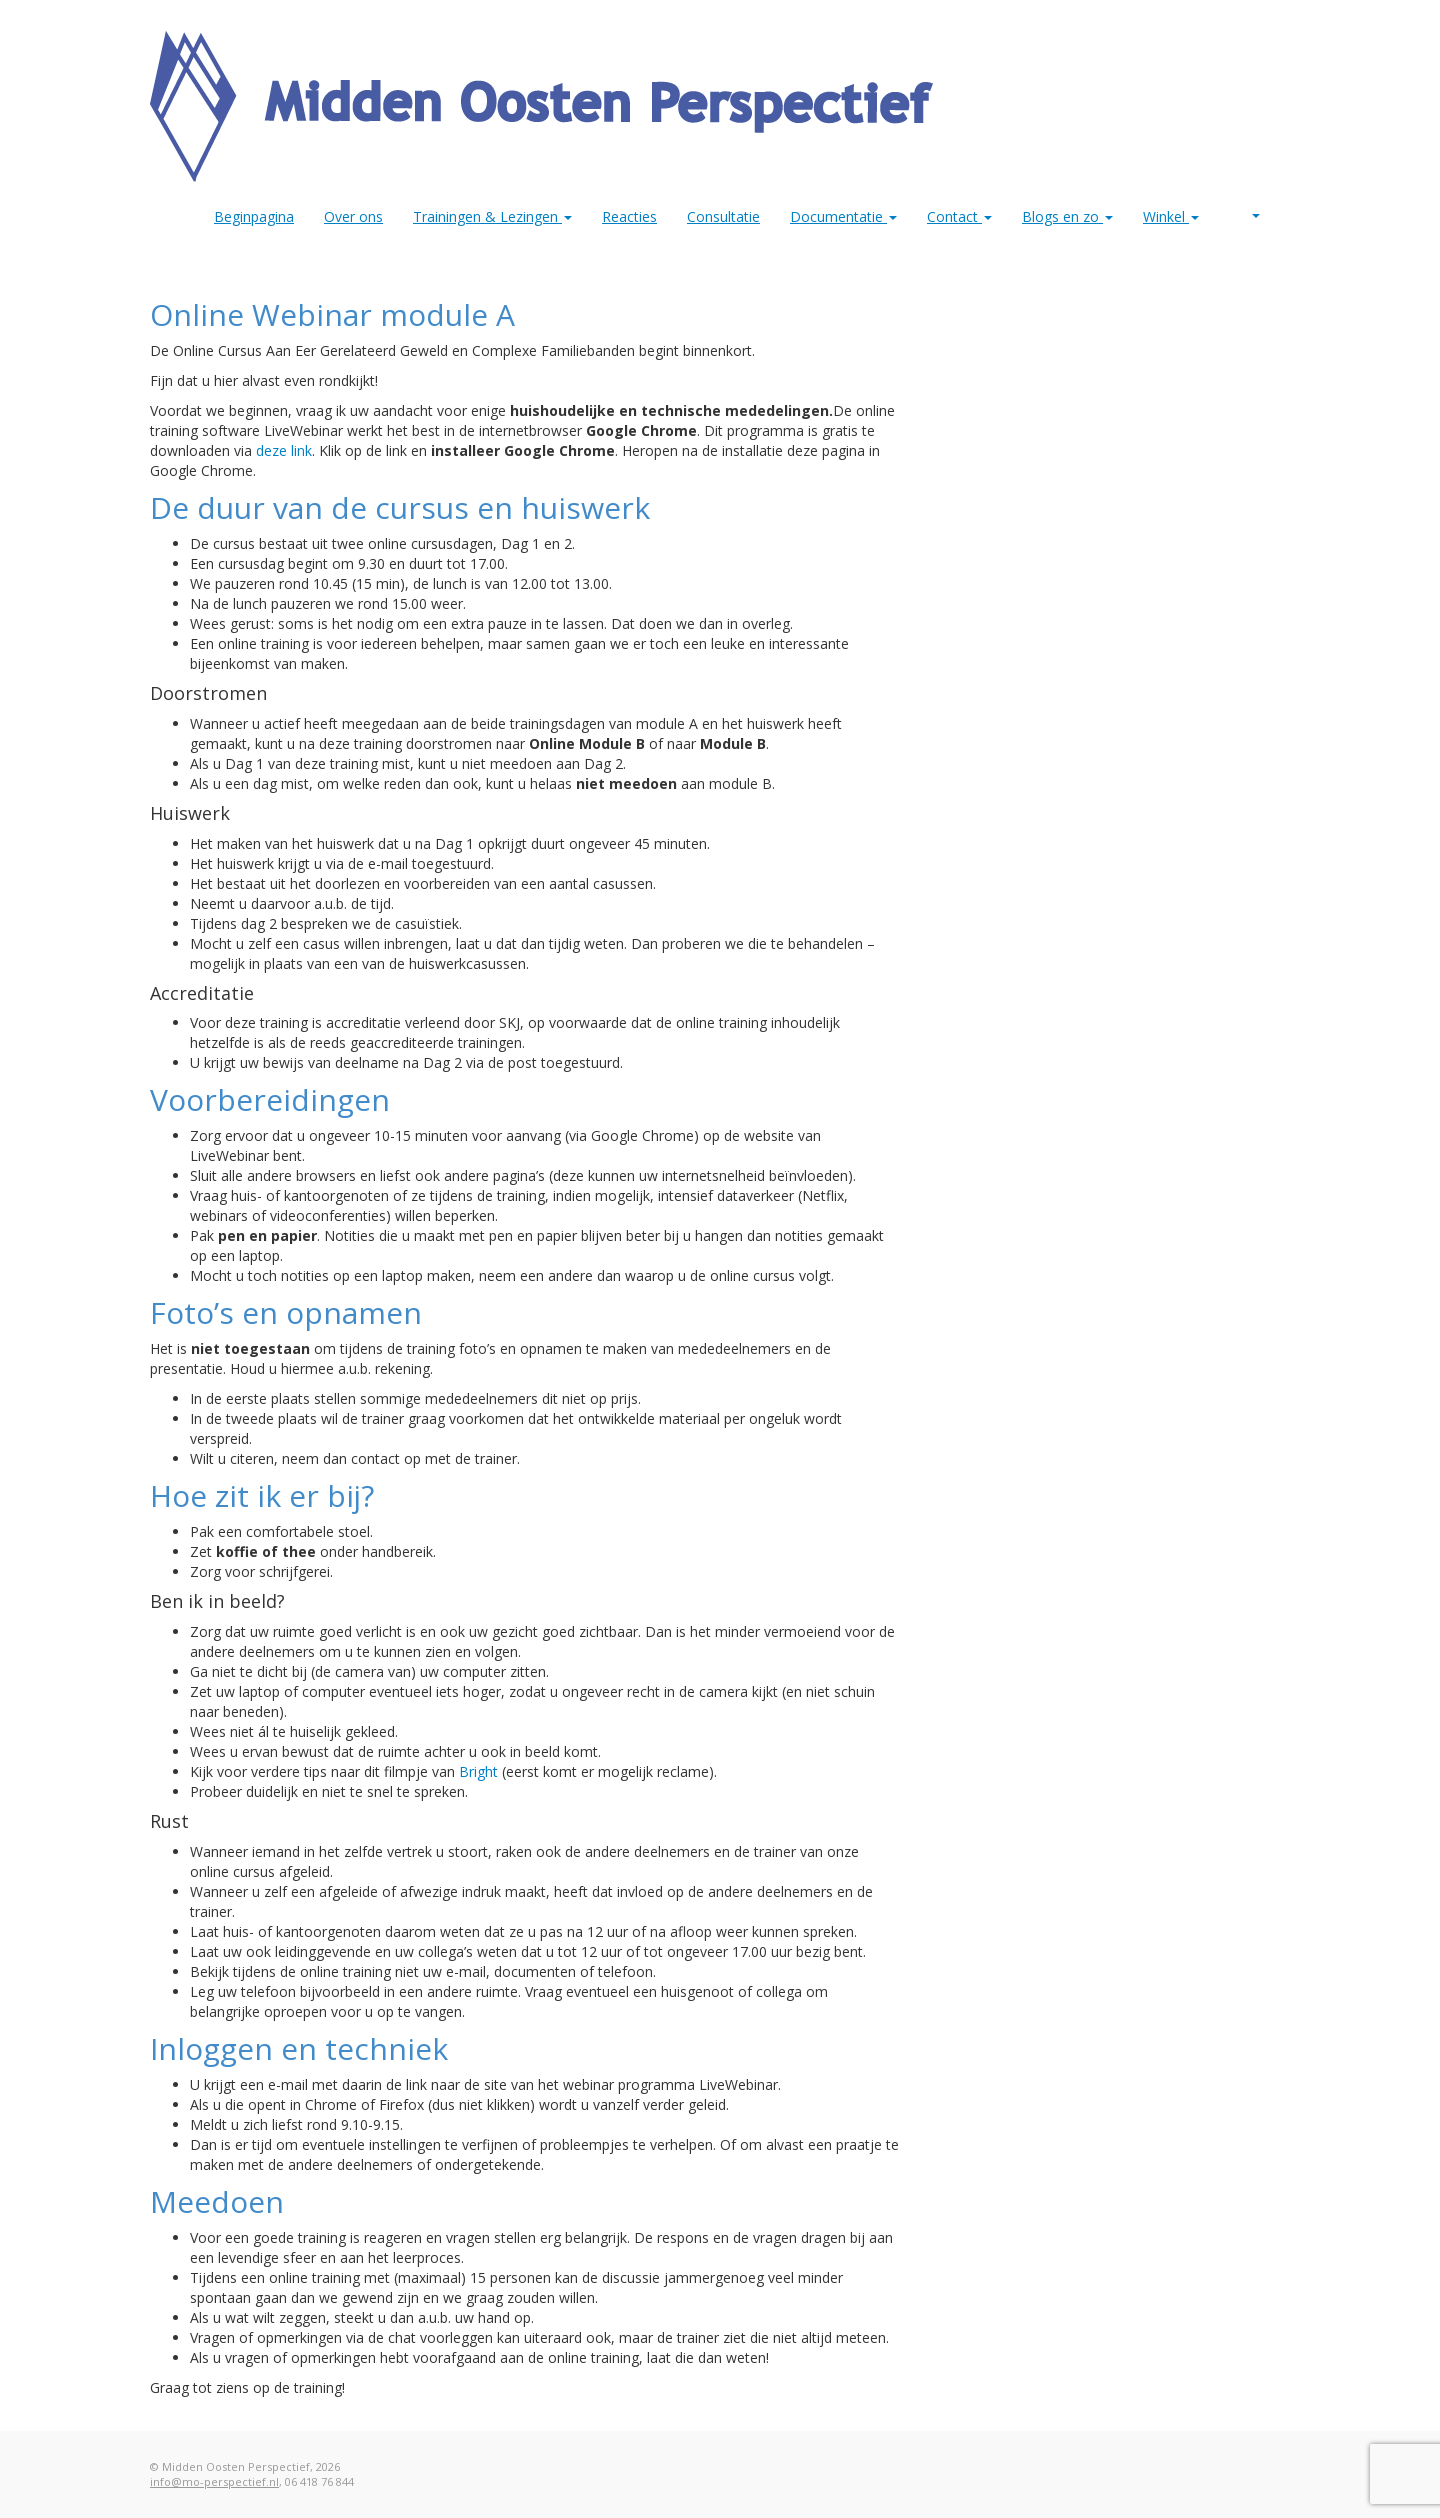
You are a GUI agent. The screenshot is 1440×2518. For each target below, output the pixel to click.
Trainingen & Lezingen (492, 216)
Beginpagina (254, 216)
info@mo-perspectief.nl (214, 2481)
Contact (959, 216)
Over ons (353, 216)
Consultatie (723, 216)
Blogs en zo (1067, 216)
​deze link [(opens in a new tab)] (284, 450)
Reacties (629, 216)
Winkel (1171, 216)
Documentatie (843, 216)
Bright (478, 1771)
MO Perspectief (1256, 216)
